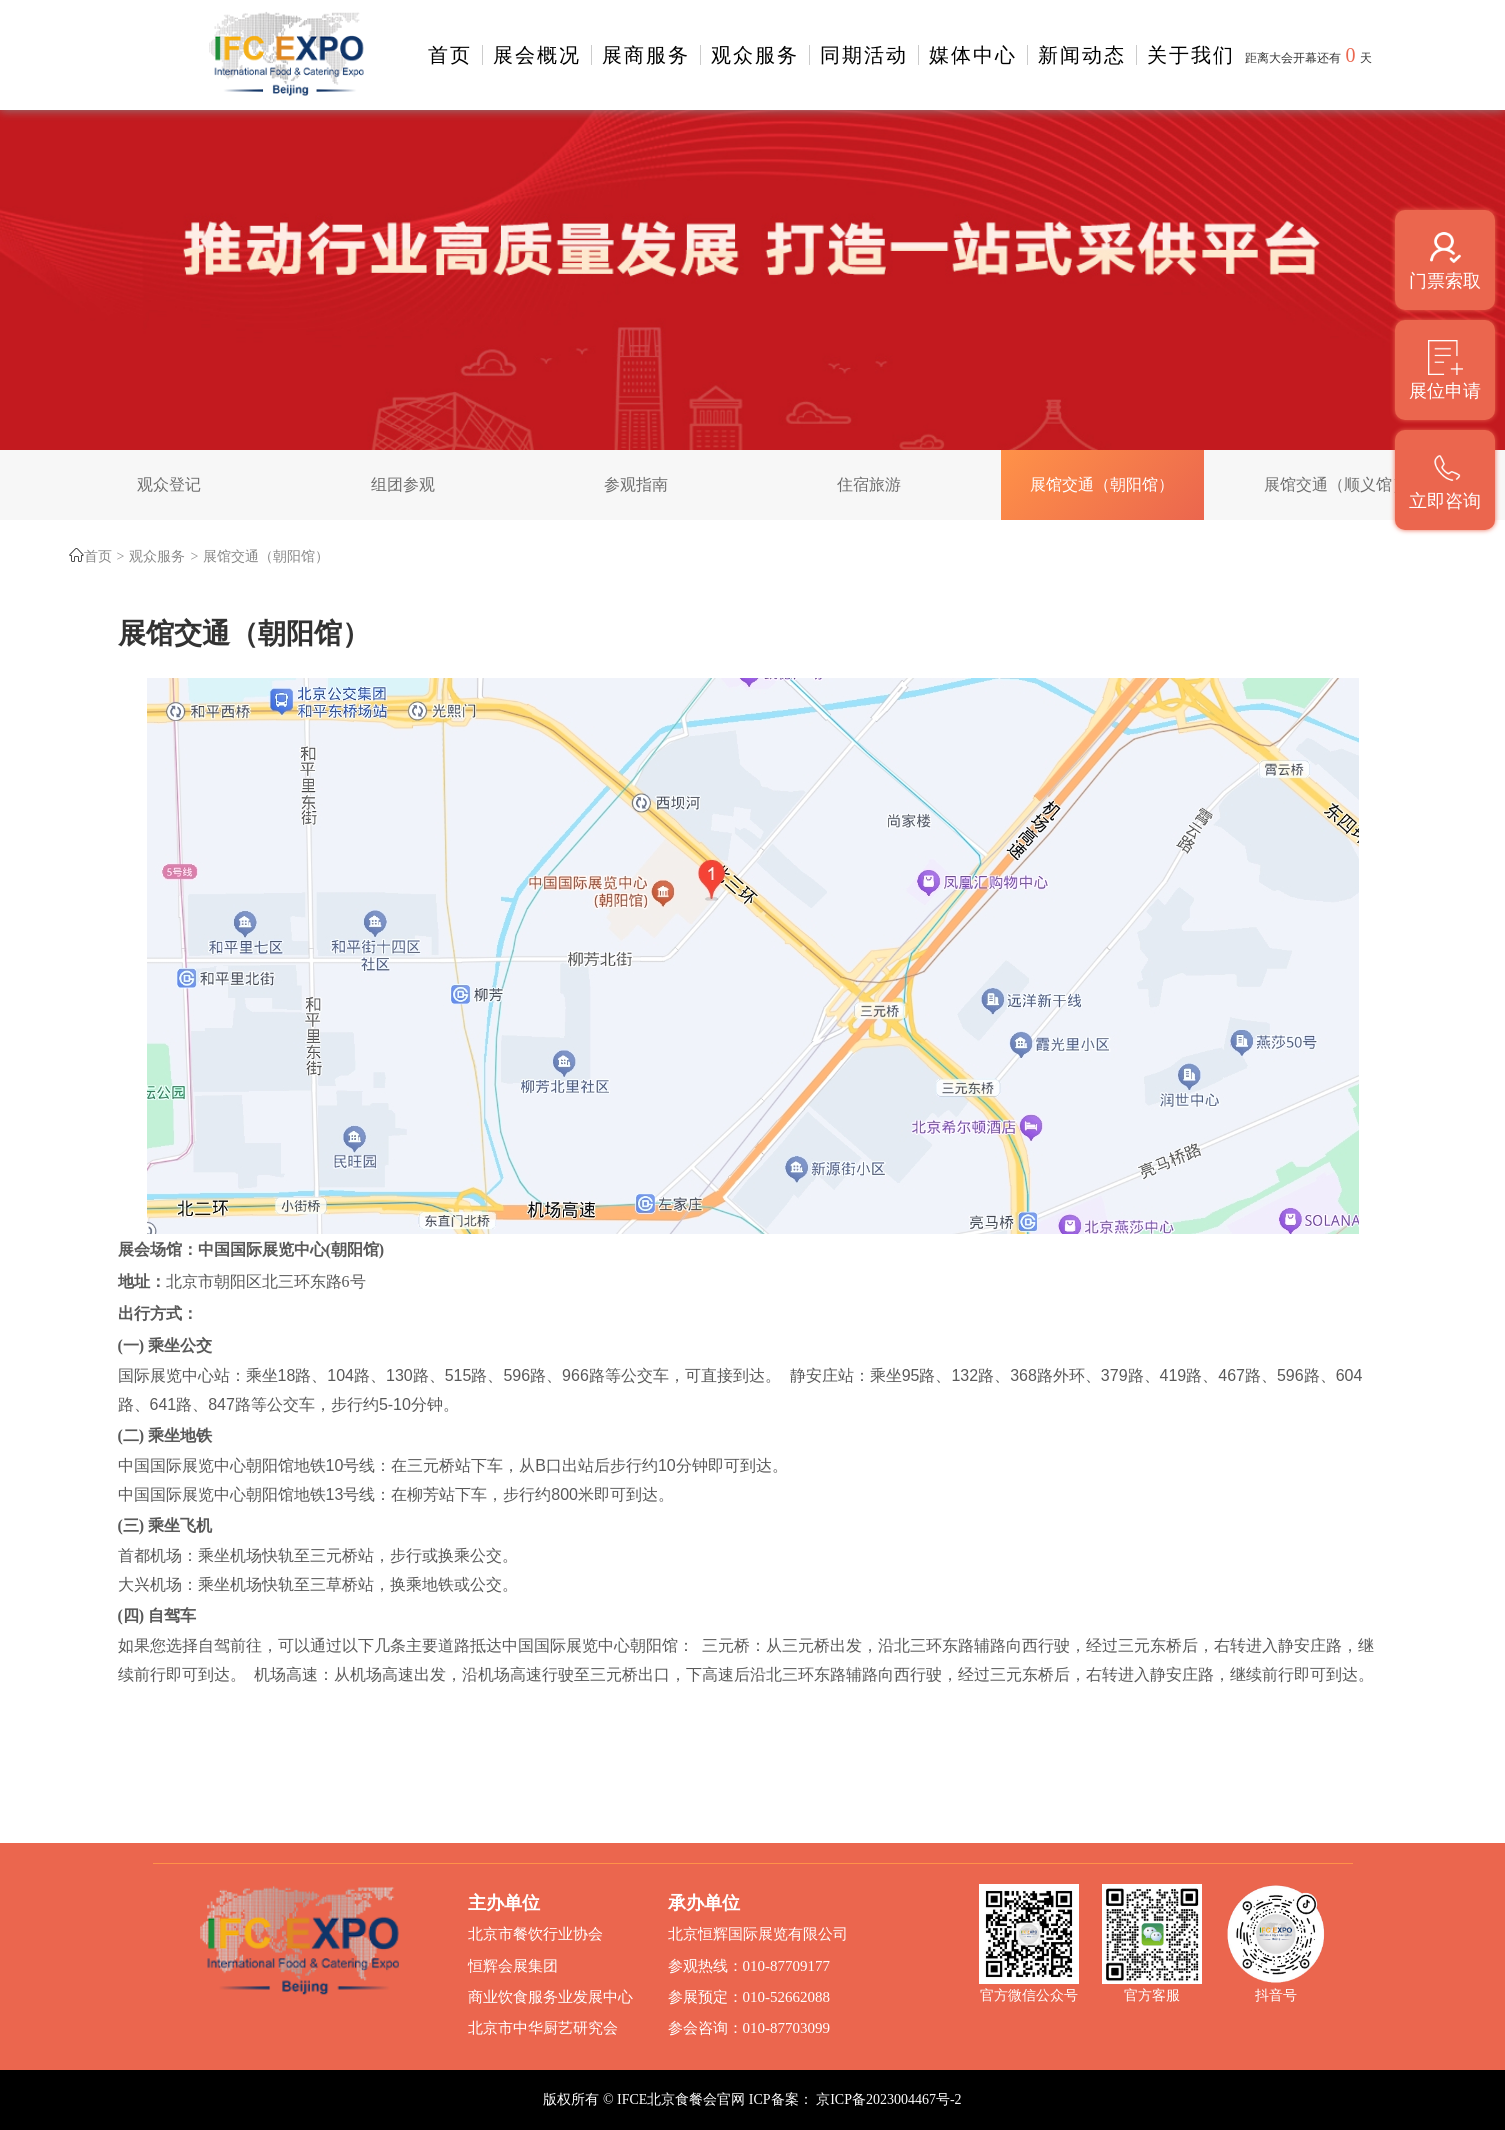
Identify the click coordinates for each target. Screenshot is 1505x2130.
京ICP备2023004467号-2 (888, 2099)
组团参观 (403, 484)
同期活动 (864, 55)
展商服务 (646, 55)
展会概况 (537, 55)
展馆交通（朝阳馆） (1102, 484)
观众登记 (169, 484)
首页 (450, 55)
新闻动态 (1082, 55)
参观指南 (636, 484)
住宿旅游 (869, 484)
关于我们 (1191, 55)
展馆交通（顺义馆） (1336, 484)
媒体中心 (973, 55)
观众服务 (755, 55)
